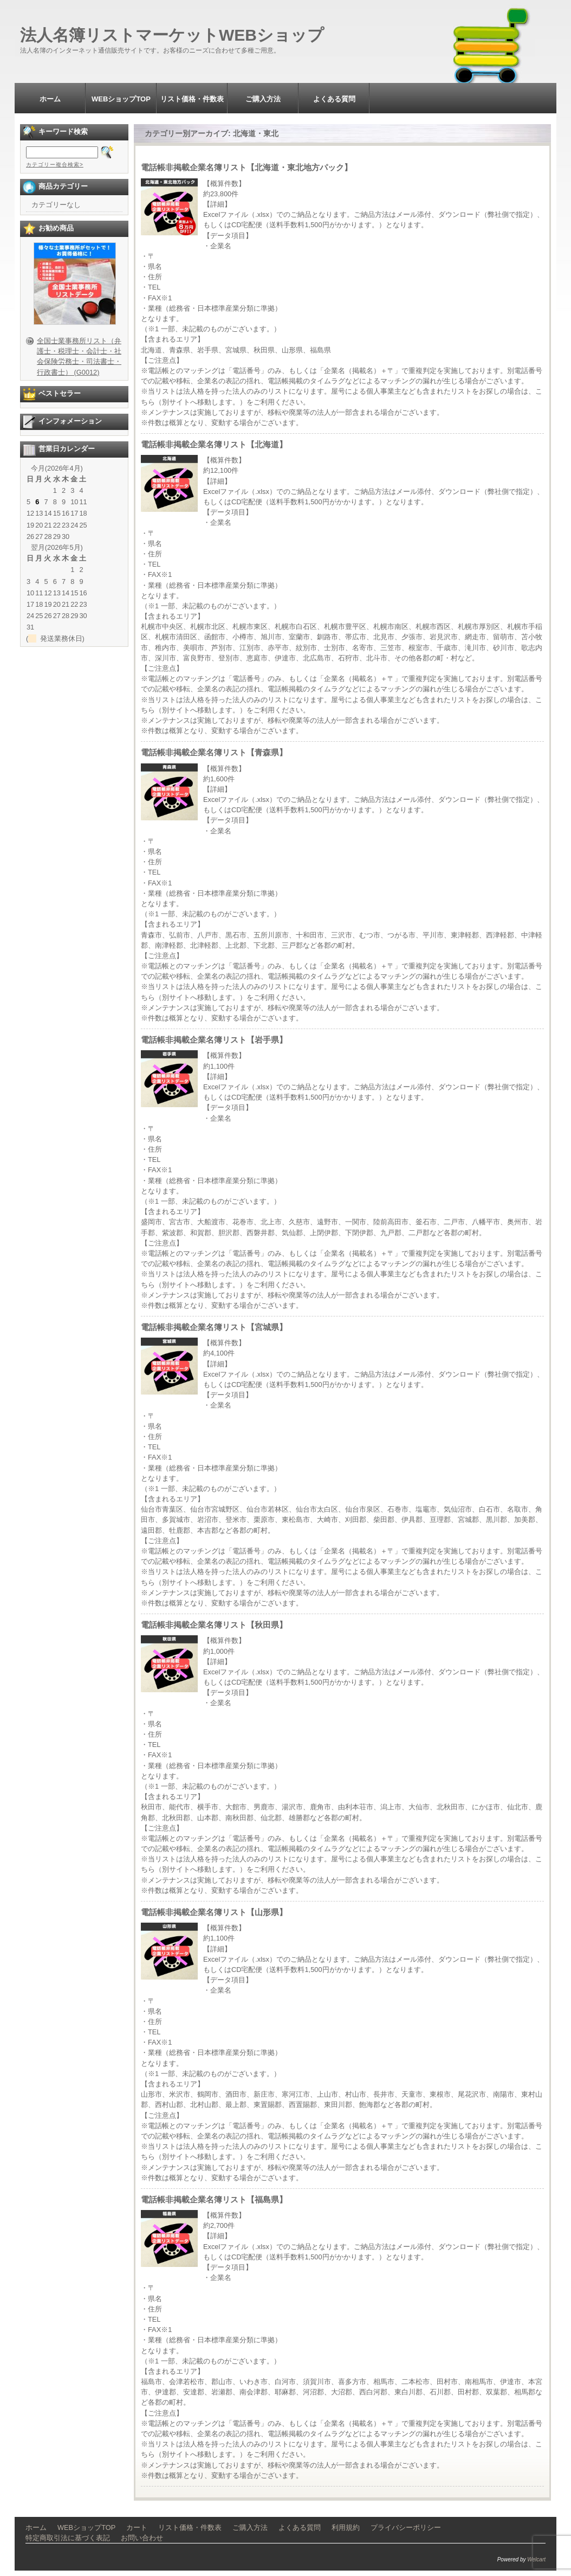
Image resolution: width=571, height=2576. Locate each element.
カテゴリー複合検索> (54, 165)
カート (136, 2527)
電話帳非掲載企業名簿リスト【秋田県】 (214, 1624)
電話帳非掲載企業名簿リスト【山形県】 (214, 1912)
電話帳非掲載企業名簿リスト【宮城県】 (214, 1327)
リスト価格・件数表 (192, 99)
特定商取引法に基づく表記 (67, 2538)
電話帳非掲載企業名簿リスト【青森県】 (214, 752)
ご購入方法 (263, 99)
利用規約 (346, 2527)
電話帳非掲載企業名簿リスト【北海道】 (214, 444)
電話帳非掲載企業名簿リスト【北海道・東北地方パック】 (246, 167)
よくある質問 (334, 99)
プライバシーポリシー (406, 2527)
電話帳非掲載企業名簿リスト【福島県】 (214, 2199)
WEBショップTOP (121, 99)
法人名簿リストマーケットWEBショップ (172, 35)
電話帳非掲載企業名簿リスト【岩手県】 (214, 1039)
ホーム (50, 99)
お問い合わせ (142, 2538)
